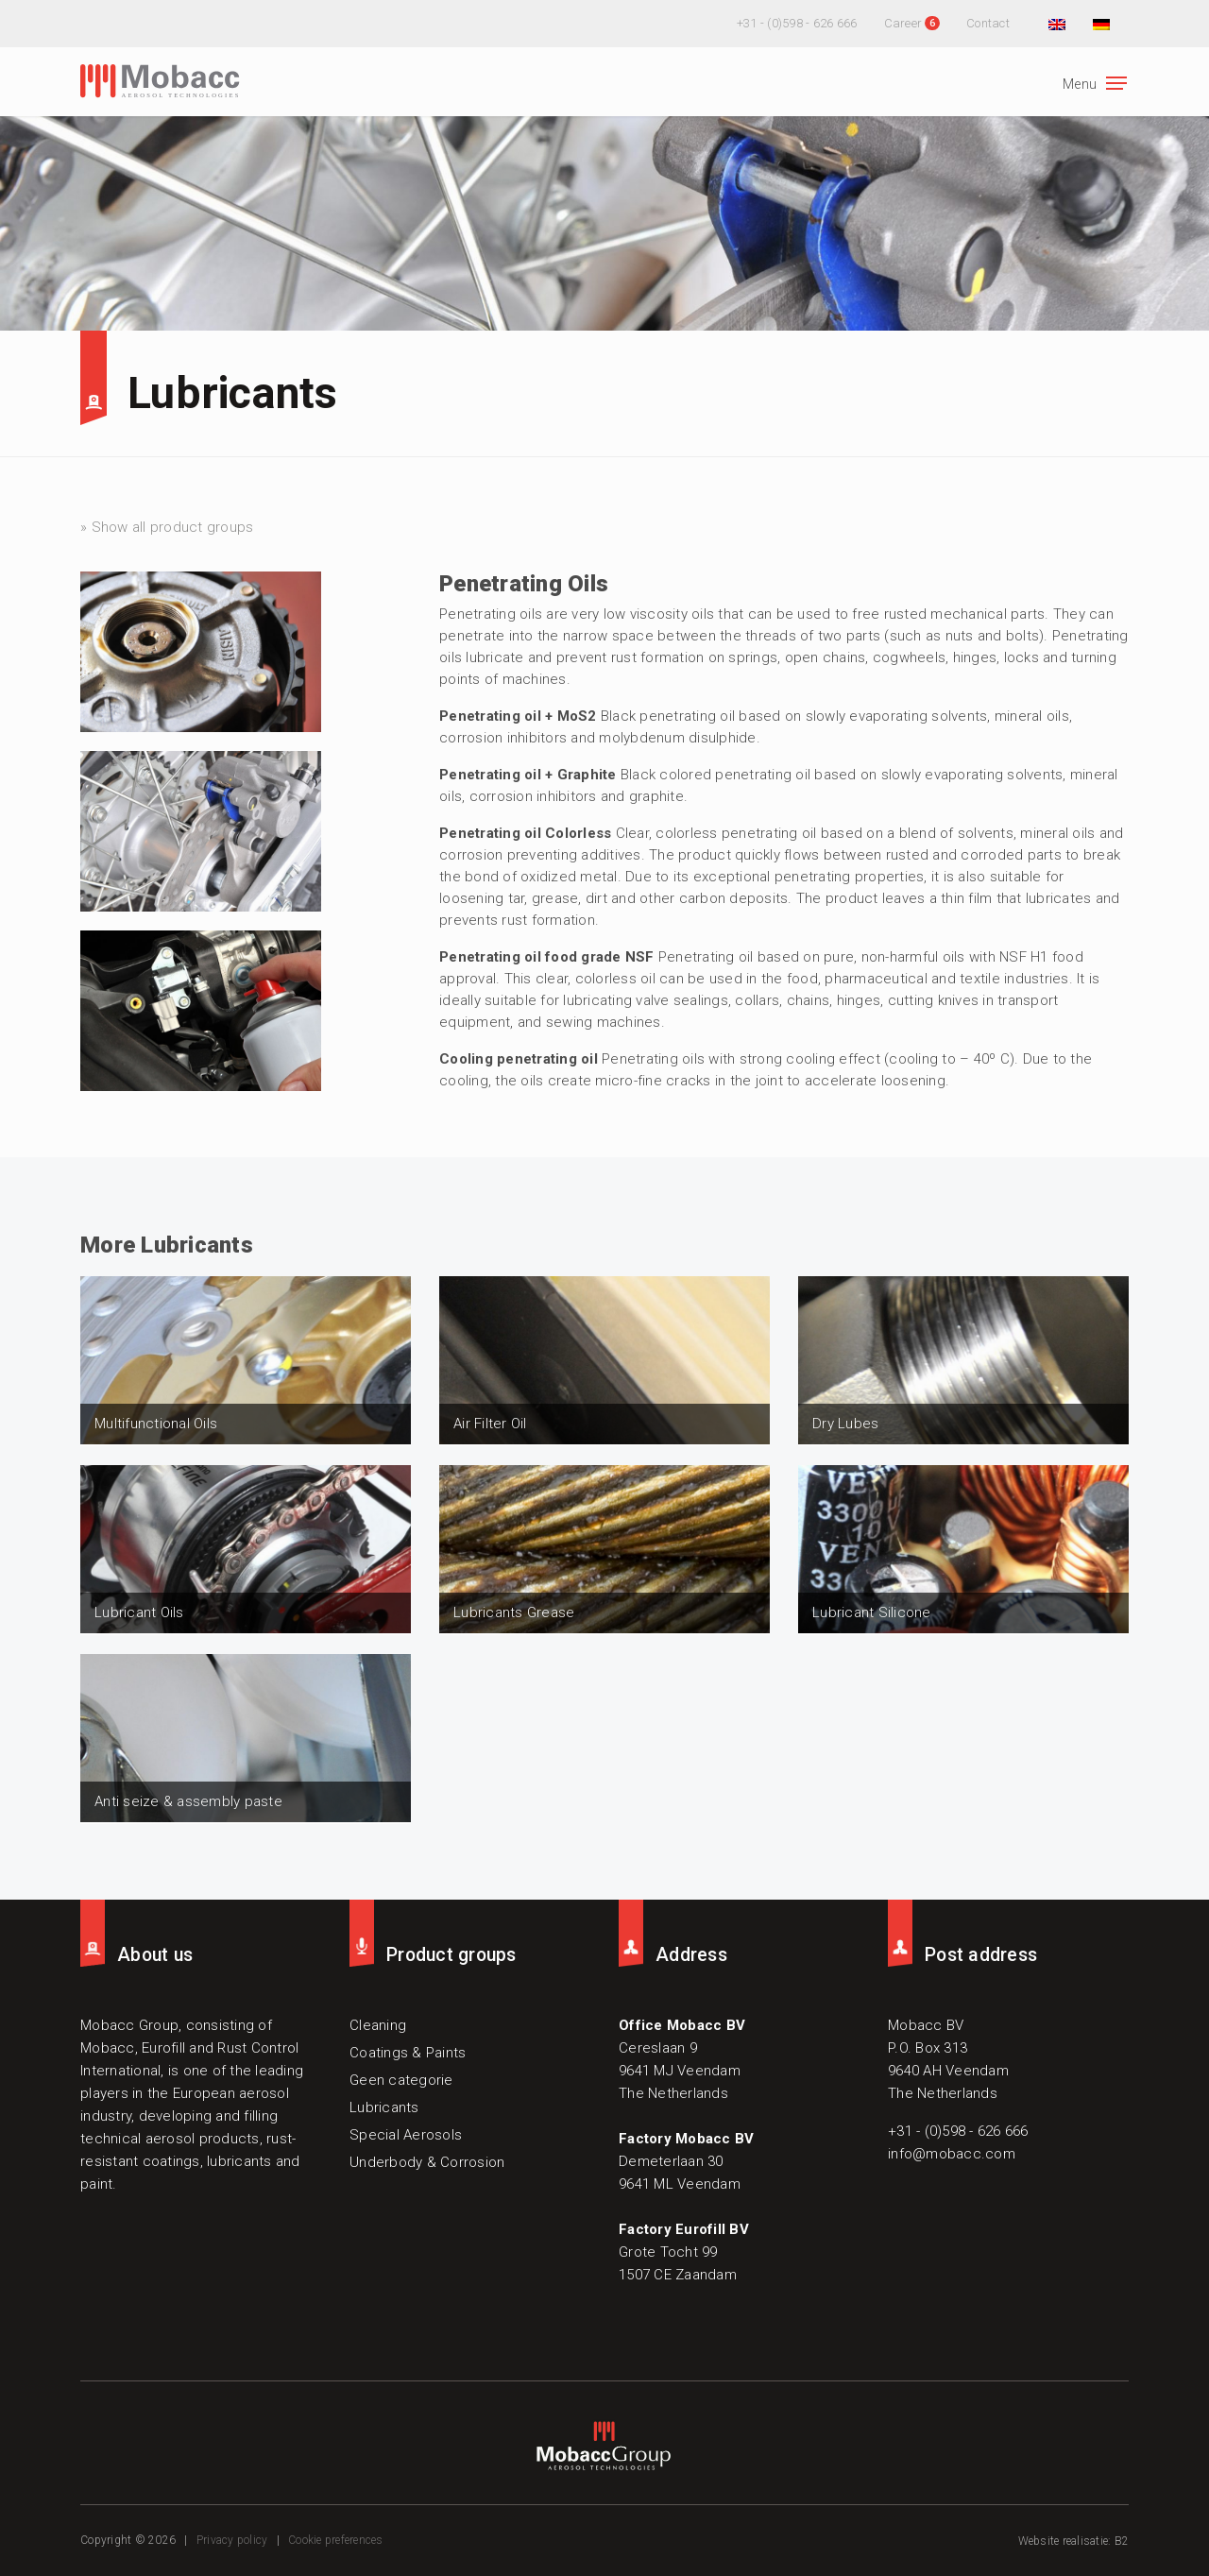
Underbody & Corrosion (426, 2162)
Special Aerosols (405, 2134)
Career (903, 23)
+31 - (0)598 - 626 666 (797, 23)
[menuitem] (1054, 23)
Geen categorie (401, 2080)
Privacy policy (232, 2540)
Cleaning (377, 2025)
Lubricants (233, 392)
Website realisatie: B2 (1074, 2541)
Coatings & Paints (407, 2052)
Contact (988, 23)
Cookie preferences (335, 2540)
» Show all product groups (166, 527)
